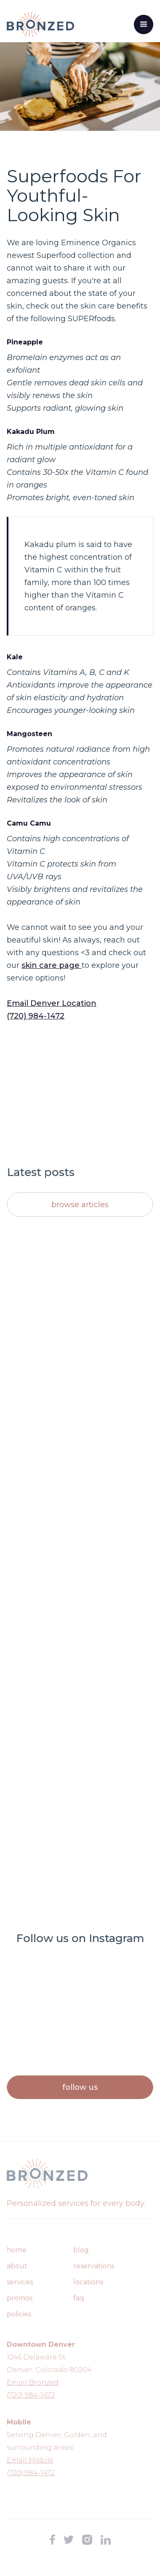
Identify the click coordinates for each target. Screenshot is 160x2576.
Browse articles (80, 1204)
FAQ (78, 2298)
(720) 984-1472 (35, 1016)
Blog (81, 2250)
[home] (40, 24)
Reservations (93, 2266)
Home (17, 2250)
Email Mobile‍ (30, 2460)
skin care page (51, 965)
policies (19, 2314)
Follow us (79, 2087)
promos (19, 2298)
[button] (143, 24)
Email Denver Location (51, 1003)
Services (20, 2282)
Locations (88, 2282)
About (17, 2266)
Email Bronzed (33, 2382)
